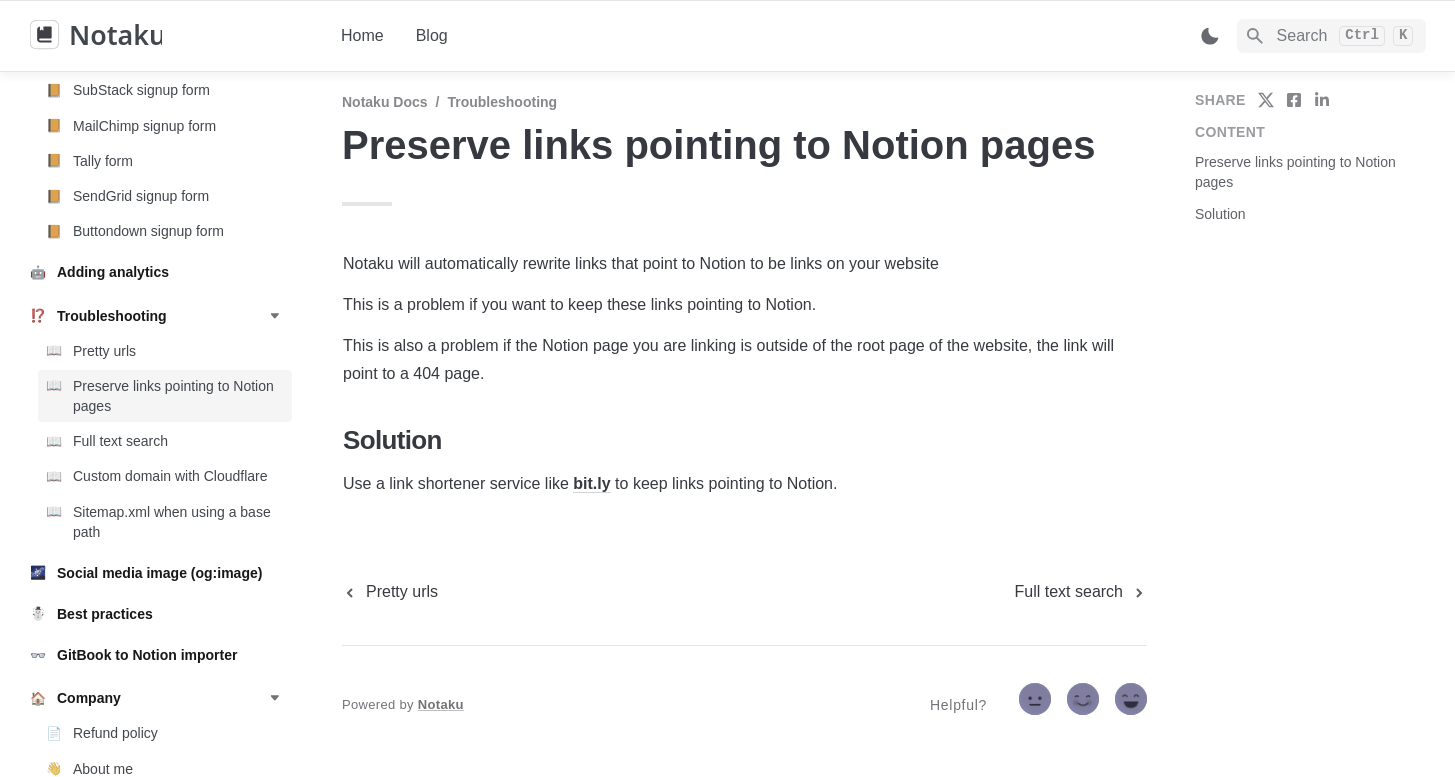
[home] (169, 36)
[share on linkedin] (1322, 100)
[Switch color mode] (1210, 36)
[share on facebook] (1294, 100)
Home (362, 35)
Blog (432, 35)
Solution (1220, 214)
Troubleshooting (502, 102)
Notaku (441, 704)
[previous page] (390, 592)
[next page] (1081, 592)
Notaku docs (385, 102)
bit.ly (591, 483)
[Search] (1331, 36)
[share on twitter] (1266, 100)
